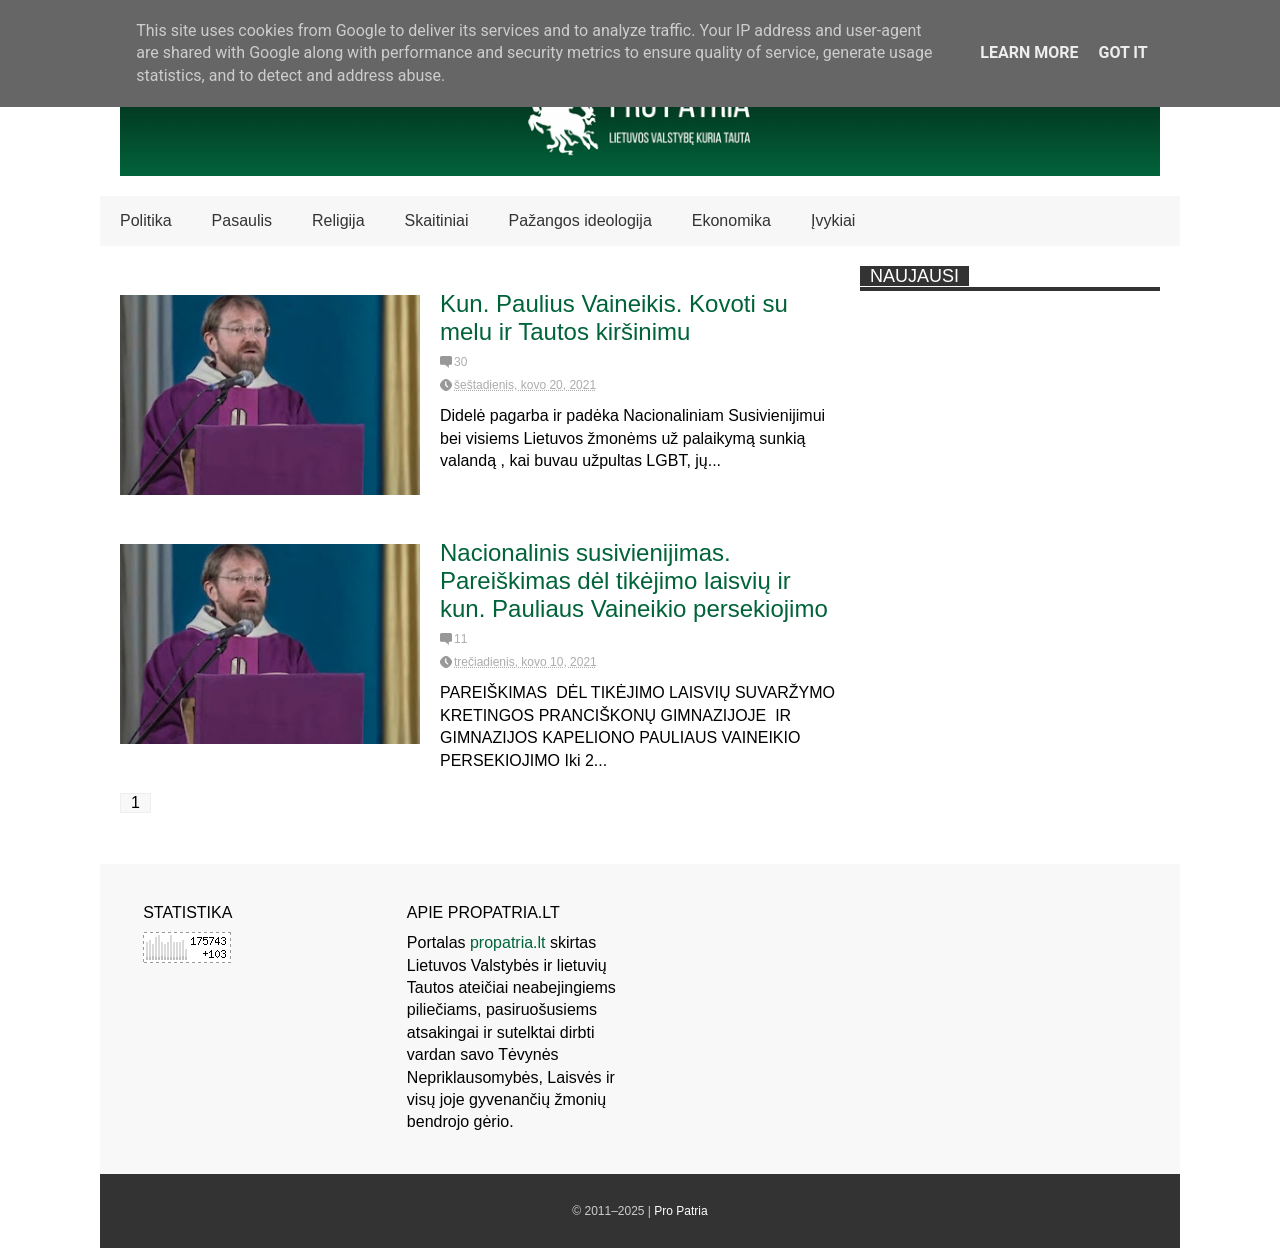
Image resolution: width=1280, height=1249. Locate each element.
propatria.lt (508, 942)
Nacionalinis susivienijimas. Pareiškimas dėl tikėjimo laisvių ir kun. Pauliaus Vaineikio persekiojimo (634, 580)
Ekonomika (731, 220)
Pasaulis (242, 220)
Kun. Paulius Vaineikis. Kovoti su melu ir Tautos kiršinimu (614, 317)
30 (460, 362)
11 (460, 639)
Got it (1122, 52)
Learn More (1029, 52)
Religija (338, 220)
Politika (146, 220)
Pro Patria (680, 1211)
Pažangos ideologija (580, 220)
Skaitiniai (437, 220)
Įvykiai (833, 220)
